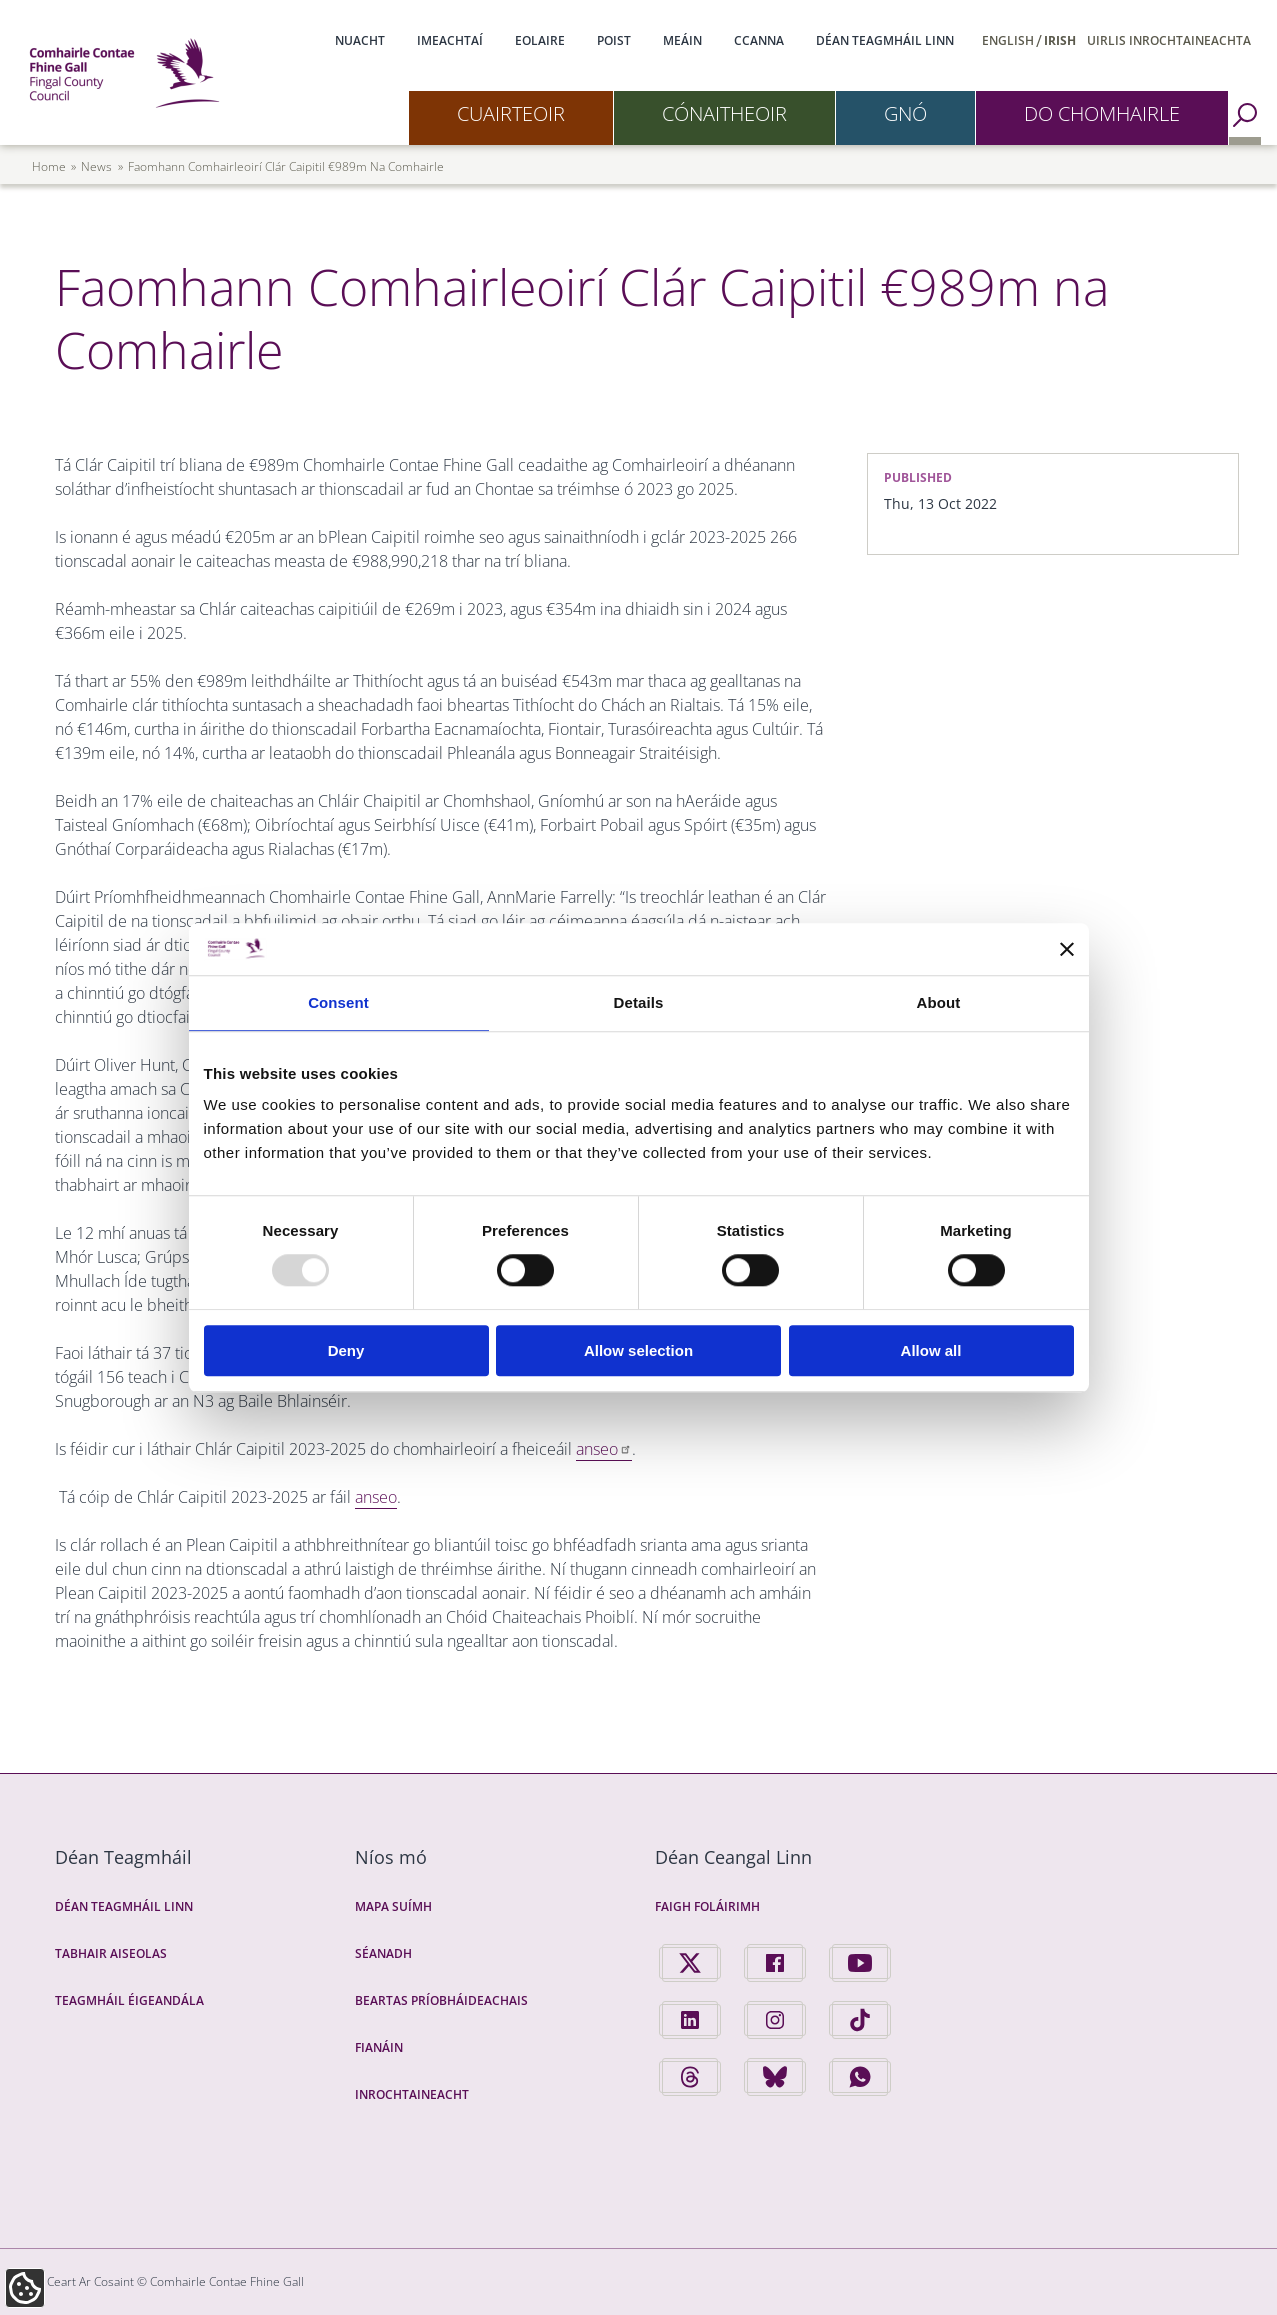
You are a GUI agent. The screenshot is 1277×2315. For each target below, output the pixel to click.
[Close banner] (1067, 949)
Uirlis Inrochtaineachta (1169, 40)
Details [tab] (639, 1002)
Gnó (905, 113)
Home (49, 166)
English (1008, 40)
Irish (1060, 40)
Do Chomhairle (1102, 113)
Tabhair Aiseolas (111, 1953)
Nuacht (360, 40)
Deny (346, 1350)
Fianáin (379, 2047)
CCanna (759, 40)
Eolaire (540, 40)
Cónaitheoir (724, 113)
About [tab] (939, 1002)
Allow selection (638, 1350)
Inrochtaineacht (412, 2094)
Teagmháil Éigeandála (129, 2000)
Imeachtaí (450, 40)
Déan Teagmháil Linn (885, 40)
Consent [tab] (338, 1002)
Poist (614, 40)
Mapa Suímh (393, 1906)
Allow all (931, 1350)
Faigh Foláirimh (707, 1906)
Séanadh (383, 1953)
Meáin (682, 40)
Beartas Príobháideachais (441, 2000)
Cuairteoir (511, 113)
